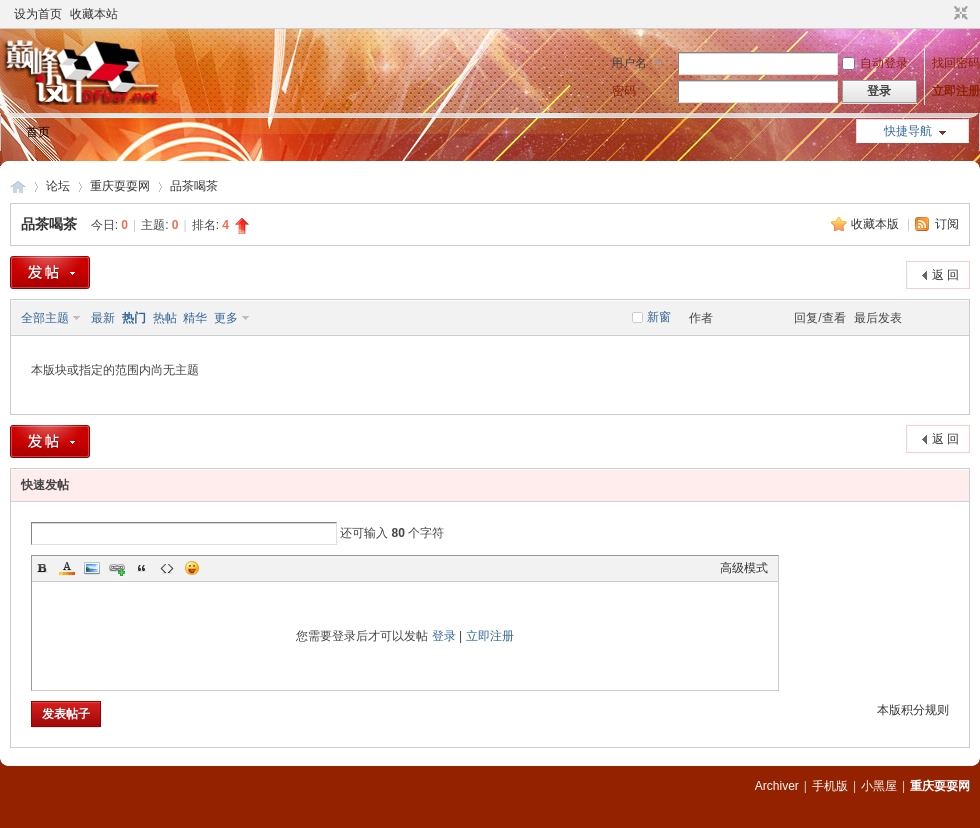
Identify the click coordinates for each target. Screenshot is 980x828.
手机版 (830, 786)
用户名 (629, 63)
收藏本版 (876, 224)
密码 (624, 91)
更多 (226, 318)
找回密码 (956, 63)
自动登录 (875, 63)
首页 (38, 132)
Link (117, 568)
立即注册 (956, 91)
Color (67, 568)
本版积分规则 (913, 710)
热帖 (165, 318)
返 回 (945, 275)
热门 (134, 318)
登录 (444, 636)
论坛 (58, 186)
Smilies (192, 568)
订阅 (947, 224)
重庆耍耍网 (18, 186)
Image (92, 568)
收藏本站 (94, 14)
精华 (195, 318)
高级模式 (744, 568)
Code (167, 568)
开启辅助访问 (942, 14)
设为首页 (38, 14)
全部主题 (45, 318)
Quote (142, 568)
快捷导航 (908, 131)
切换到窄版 (958, 14)
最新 (103, 318)
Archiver (777, 786)
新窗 (659, 317)
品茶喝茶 (194, 186)
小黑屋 (879, 786)
